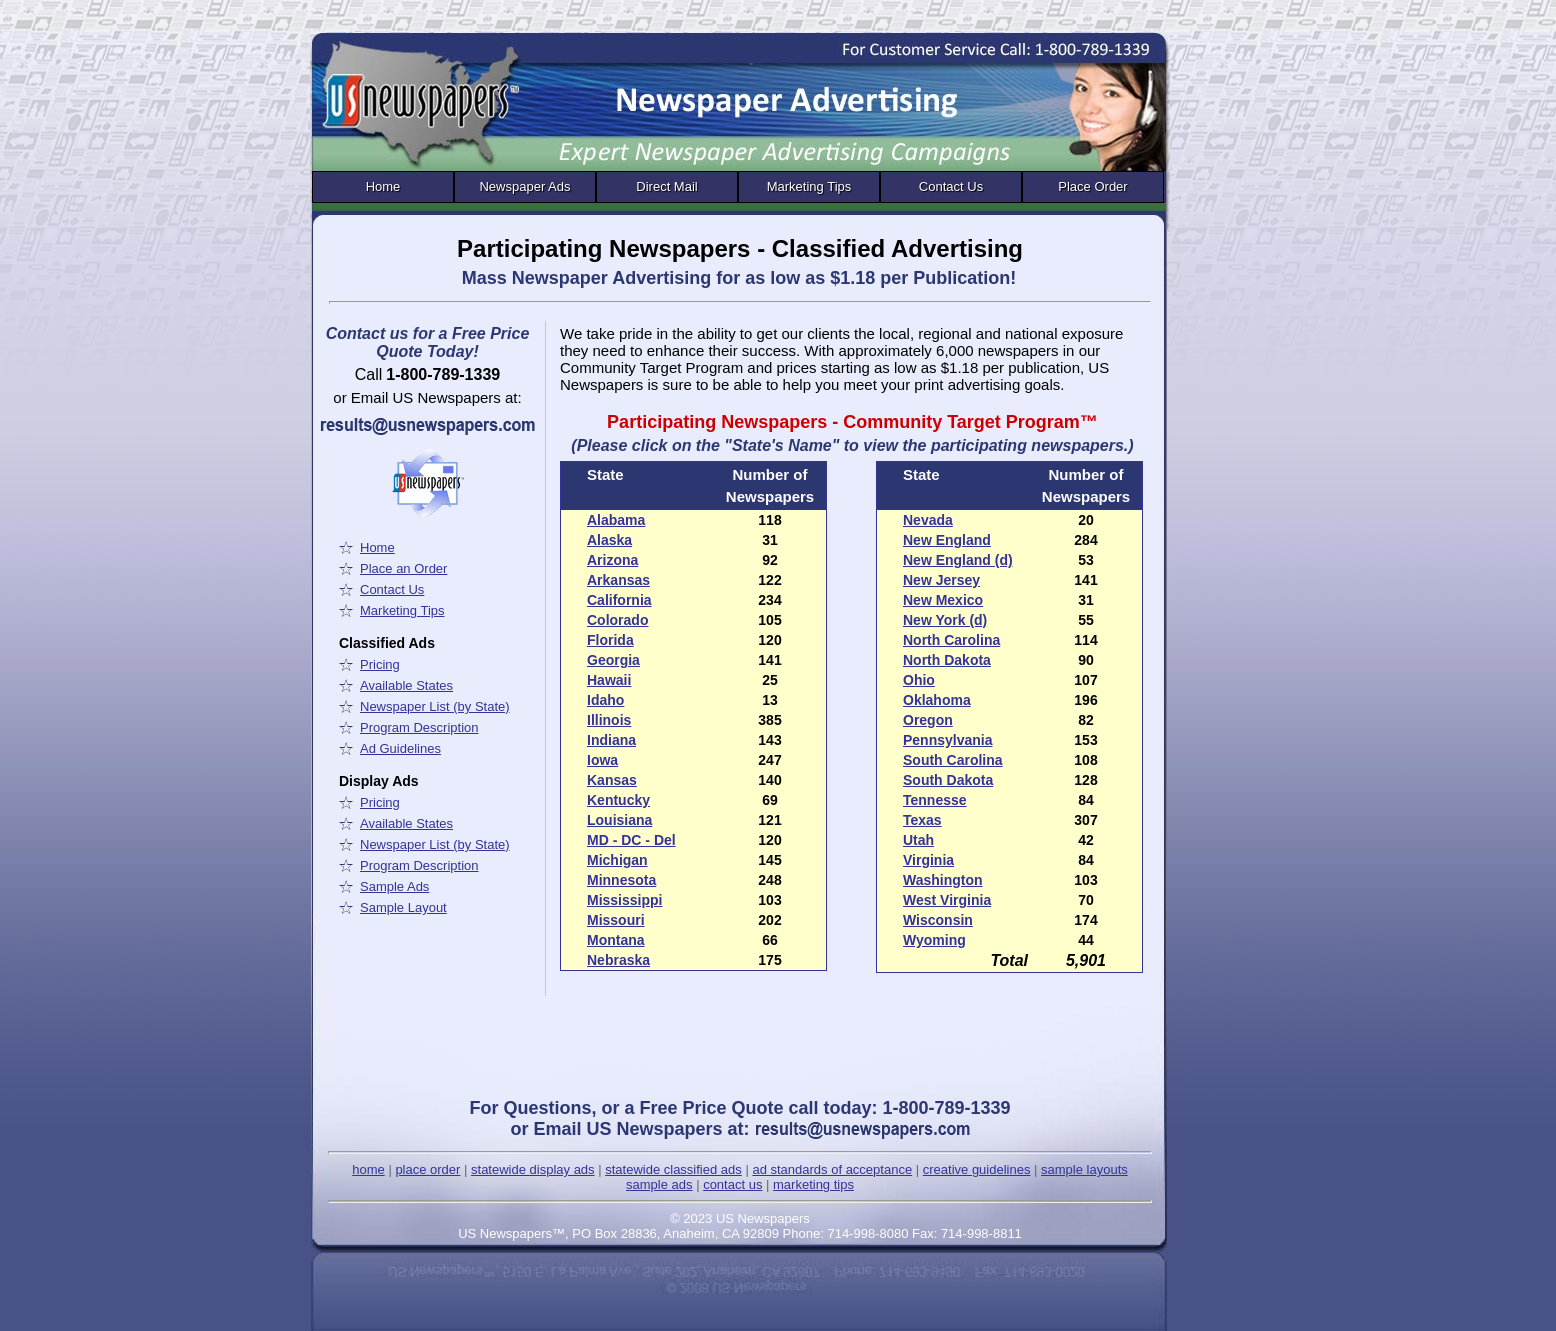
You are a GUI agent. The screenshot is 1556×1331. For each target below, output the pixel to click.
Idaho (605, 700)
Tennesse (935, 800)
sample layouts (1084, 1169)
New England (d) (958, 560)
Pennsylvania (948, 740)
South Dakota (948, 780)
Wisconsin (938, 920)
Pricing (380, 664)
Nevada (928, 520)
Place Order (1092, 186)
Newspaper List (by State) (435, 706)
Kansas (612, 780)
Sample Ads (394, 886)
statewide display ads (533, 1169)
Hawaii (609, 680)
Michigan (617, 860)
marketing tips (813, 1184)
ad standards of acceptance (832, 1169)
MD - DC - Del (631, 840)
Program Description (419, 727)
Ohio (919, 680)
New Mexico (943, 600)
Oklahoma (937, 700)
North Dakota (947, 660)
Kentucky (618, 800)
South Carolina (953, 760)
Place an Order (403, 568)
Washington (943, 880)
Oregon (928, 720)
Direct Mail (666, 186)
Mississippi (624, 900)
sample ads (659, 1184)
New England (947, 540)
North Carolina (951, 640)
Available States (406, 685)
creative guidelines (977, 1169)
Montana (616, 940)
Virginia (928, 860)
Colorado (617, 620)
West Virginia (947, 900)
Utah (918, 840)
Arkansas (618, 580)
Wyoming (934, 940)
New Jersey (941, 580)
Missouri (616, 920)
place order (427, 1169)
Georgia (613, 660)
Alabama (616, 520)
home (368, 1169)
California (619, 600)
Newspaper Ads (524, 186)
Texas (922, 820)
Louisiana (619, 820)
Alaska (609, 540)
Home (383, 186)
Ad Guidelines (400, 748)
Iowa (602, 760)
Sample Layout (403, 907)
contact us (732, 1184)
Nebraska (618, 960)
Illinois (609, 720)
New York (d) (945, 620)
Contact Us (951, 186)
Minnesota (621, 880)
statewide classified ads (673, 1169)
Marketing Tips (809, 186)
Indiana (611, 740)
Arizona (612, 560)
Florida (610, 640)
